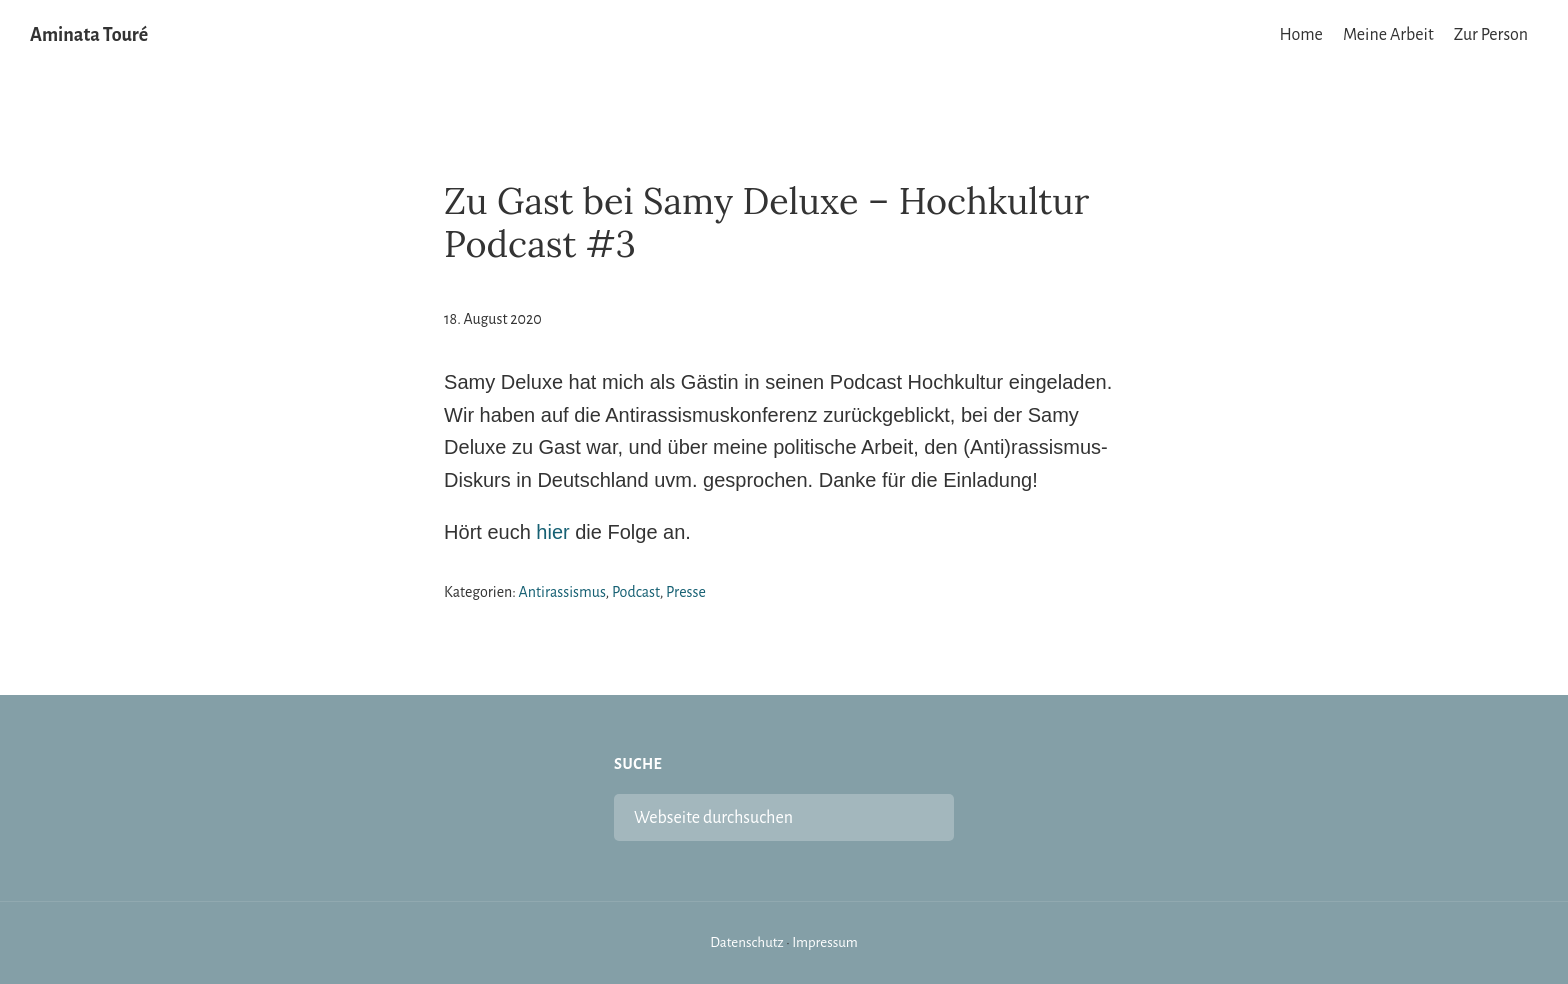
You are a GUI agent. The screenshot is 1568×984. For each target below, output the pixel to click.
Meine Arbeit (1388, 35)
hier (552, 532)
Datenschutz (747, 942)
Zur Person (1491, 35)
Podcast (636, 592)
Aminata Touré (89, 35)
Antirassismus (562, 592)
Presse (686, 592)
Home (1301, 35)
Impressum (825, 942)
